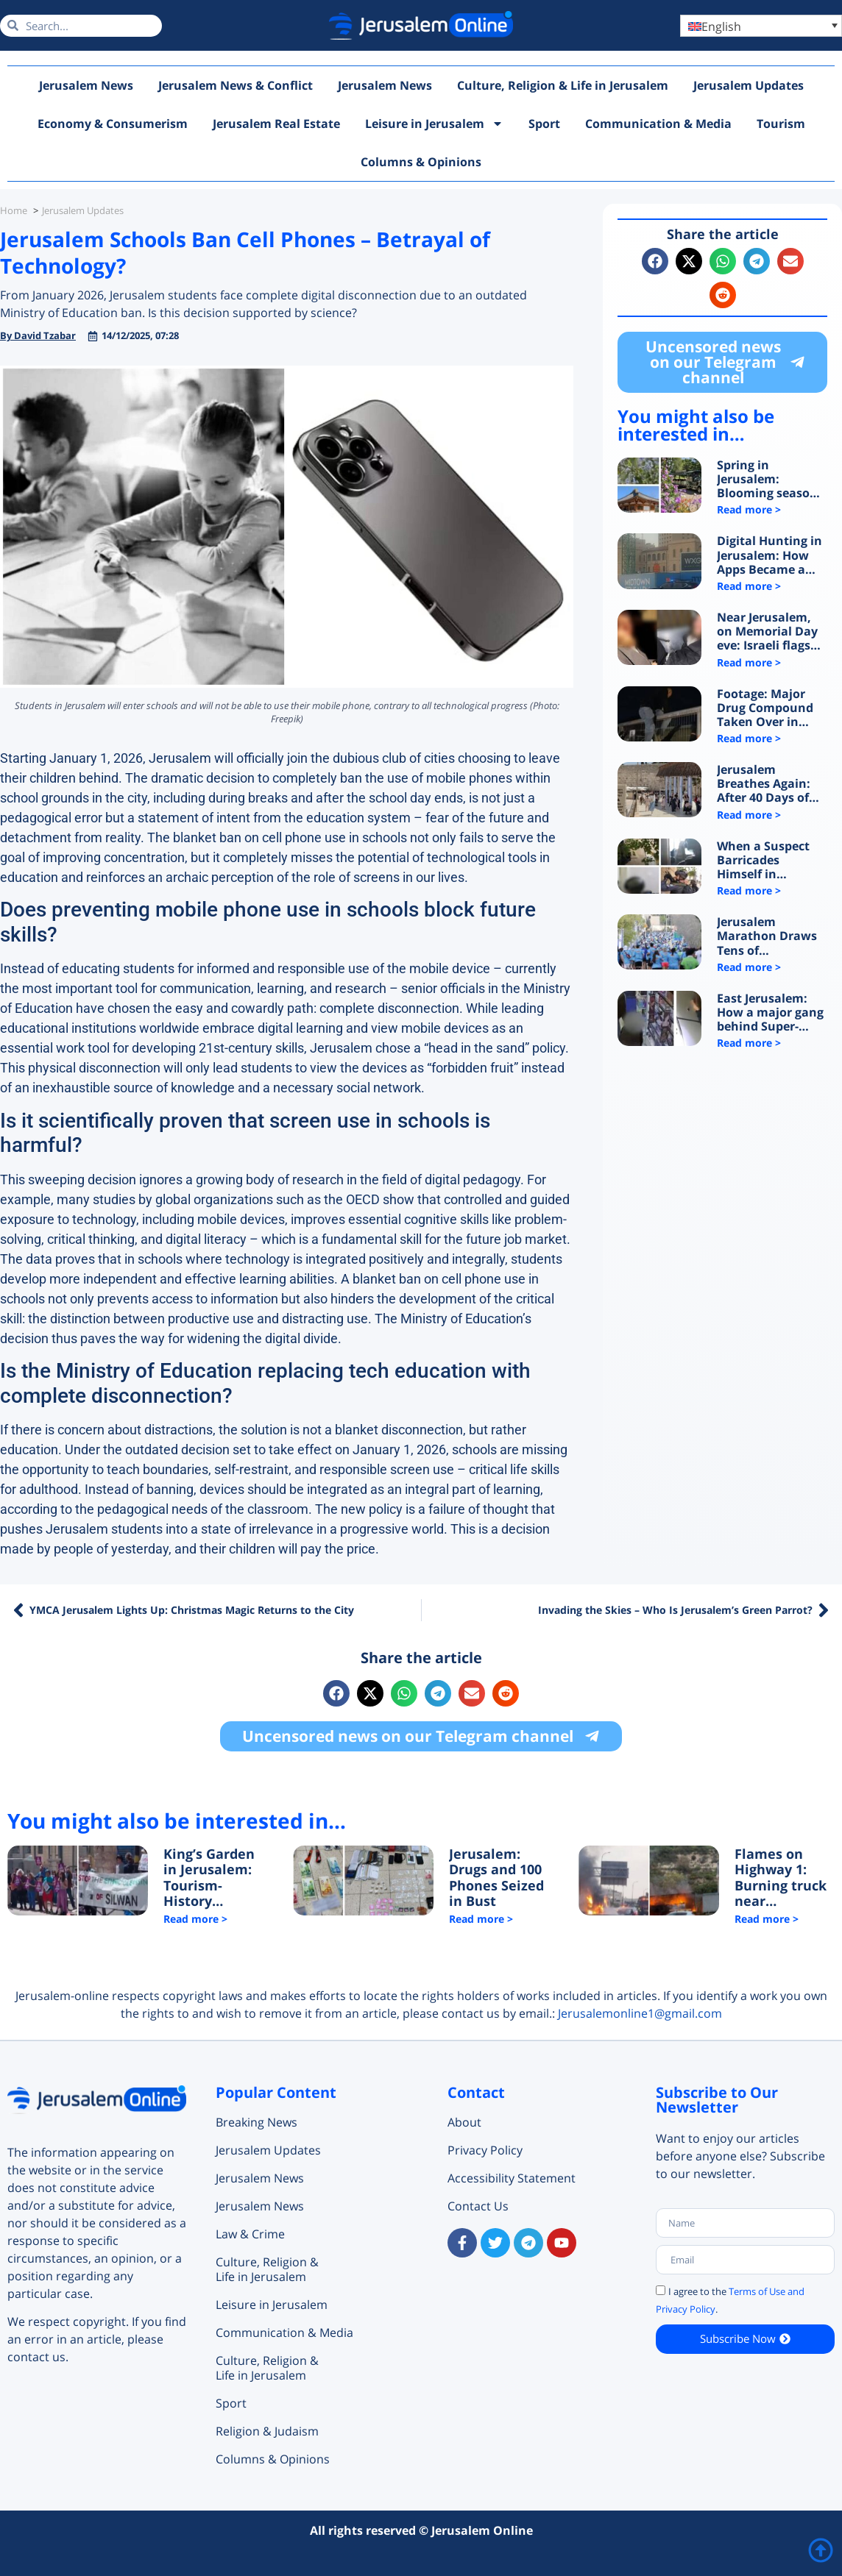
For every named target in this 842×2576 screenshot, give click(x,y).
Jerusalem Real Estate (276, 123)
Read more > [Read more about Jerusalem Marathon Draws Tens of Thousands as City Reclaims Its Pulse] (749, 967)
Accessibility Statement (511, 2178)
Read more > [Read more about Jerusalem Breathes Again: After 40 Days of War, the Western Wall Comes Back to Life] (749, 815)
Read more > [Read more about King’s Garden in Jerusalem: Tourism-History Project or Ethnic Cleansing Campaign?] (195, 1919)
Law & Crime (250, 2234)
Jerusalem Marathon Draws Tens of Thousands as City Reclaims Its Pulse (770, 936)
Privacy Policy (485, 2150)
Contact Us (478, 2206)
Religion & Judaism (267, 2431)
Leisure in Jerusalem (434, 123)
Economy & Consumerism (113, 123)
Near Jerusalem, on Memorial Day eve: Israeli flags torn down (767, 632)
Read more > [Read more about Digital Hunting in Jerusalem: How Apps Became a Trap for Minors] (749, 586)
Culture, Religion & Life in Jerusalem (562, 85)
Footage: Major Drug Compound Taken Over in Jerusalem (765, 708)
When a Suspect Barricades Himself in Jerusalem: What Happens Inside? (765, 860)
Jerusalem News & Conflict (235, 85)
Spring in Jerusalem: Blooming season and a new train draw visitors (767, 479)
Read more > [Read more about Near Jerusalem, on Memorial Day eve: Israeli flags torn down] (749, 662)
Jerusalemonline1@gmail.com (640, 2013)
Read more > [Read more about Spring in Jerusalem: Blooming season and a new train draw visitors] (749, 509)
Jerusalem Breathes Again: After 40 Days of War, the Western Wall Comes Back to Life (767, 784)
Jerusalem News (86, 85)
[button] (655, 261)
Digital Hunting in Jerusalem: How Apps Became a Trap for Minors (769, 555)
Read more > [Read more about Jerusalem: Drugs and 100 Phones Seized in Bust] (481, 1919)
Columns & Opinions (421, 162)
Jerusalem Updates (748, 85)
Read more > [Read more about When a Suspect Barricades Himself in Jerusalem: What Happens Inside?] (749, 890)
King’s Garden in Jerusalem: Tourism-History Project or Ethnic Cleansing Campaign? (209, 1878)
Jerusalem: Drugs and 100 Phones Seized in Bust (496, 1878)
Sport (544, 123)
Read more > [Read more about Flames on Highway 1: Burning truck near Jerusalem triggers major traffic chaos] (767, 1919)
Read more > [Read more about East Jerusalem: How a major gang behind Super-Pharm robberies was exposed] (749, 1043)
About (464, 2122)
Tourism (781, 123)
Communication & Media (658, 123)
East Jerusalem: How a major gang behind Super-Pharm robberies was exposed (770, 1013)
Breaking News (256, 2122)
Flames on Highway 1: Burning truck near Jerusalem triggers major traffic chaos (782, 1878)
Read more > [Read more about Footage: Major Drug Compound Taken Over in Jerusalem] (749, 738)
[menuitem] (761, 26)
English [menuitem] (721, 26)
